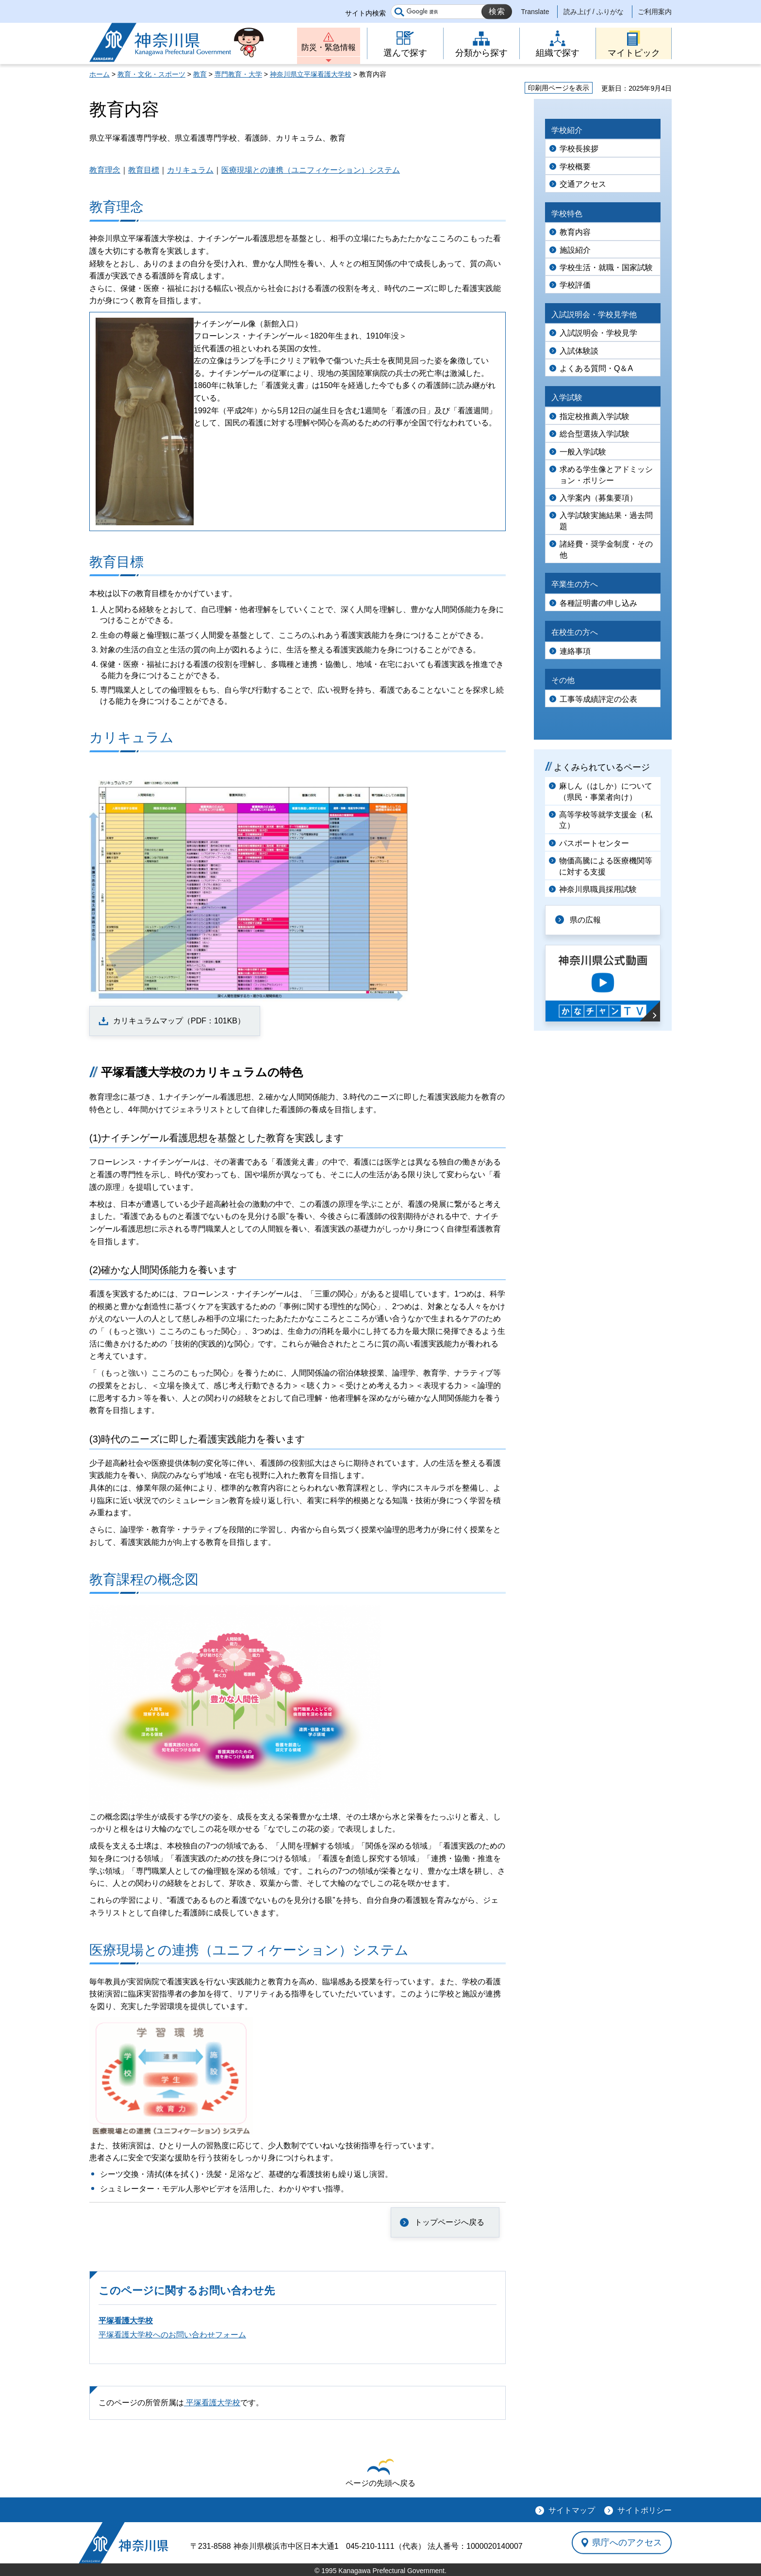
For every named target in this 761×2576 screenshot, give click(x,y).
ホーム (99, 74)
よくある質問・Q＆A (596, 368)
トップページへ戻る (449, 2222)
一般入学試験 (583, 452)
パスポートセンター (594, 843)
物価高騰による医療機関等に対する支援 (605, 866)
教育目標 (143, 170)
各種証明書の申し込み (598, 603)
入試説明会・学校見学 (598, 333)
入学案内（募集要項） (598, 498)
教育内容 (575, 232)
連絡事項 (575, 651)
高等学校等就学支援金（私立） (605, 819)
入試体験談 (579, 351)
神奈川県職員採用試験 (598, 889)
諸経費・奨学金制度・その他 (606, 549)
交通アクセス (583, 184)
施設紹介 (575, 250)
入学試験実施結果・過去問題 (606, 520)
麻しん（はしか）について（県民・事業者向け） (605, 791)
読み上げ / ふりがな (593, 12)
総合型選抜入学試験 (594, 434)
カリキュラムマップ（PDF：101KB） (179, 1021)
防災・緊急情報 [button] (328, 47)
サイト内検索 (365, 13)
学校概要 (575, 166)
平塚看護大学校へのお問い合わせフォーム (172, 2335)
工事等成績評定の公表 (598, 699)
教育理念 (104, 170)
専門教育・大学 (238, 74)
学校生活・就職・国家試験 (606, 267)
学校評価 (575, 285)
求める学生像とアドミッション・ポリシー (606, 474)
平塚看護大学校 (126, 2321)
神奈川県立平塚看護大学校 (310, 74)
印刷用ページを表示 (558, 88)
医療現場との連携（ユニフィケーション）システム (310, 170)
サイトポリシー (644, 2510)
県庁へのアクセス (627, 2542)
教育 (200, 74)
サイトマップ (571, 2510)
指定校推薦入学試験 (594, 416)
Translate (535, 12)
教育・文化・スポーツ (151, 74)
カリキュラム (190, 170)
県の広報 (585, 920)
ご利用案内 (655, 12)
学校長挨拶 (579, 149)
